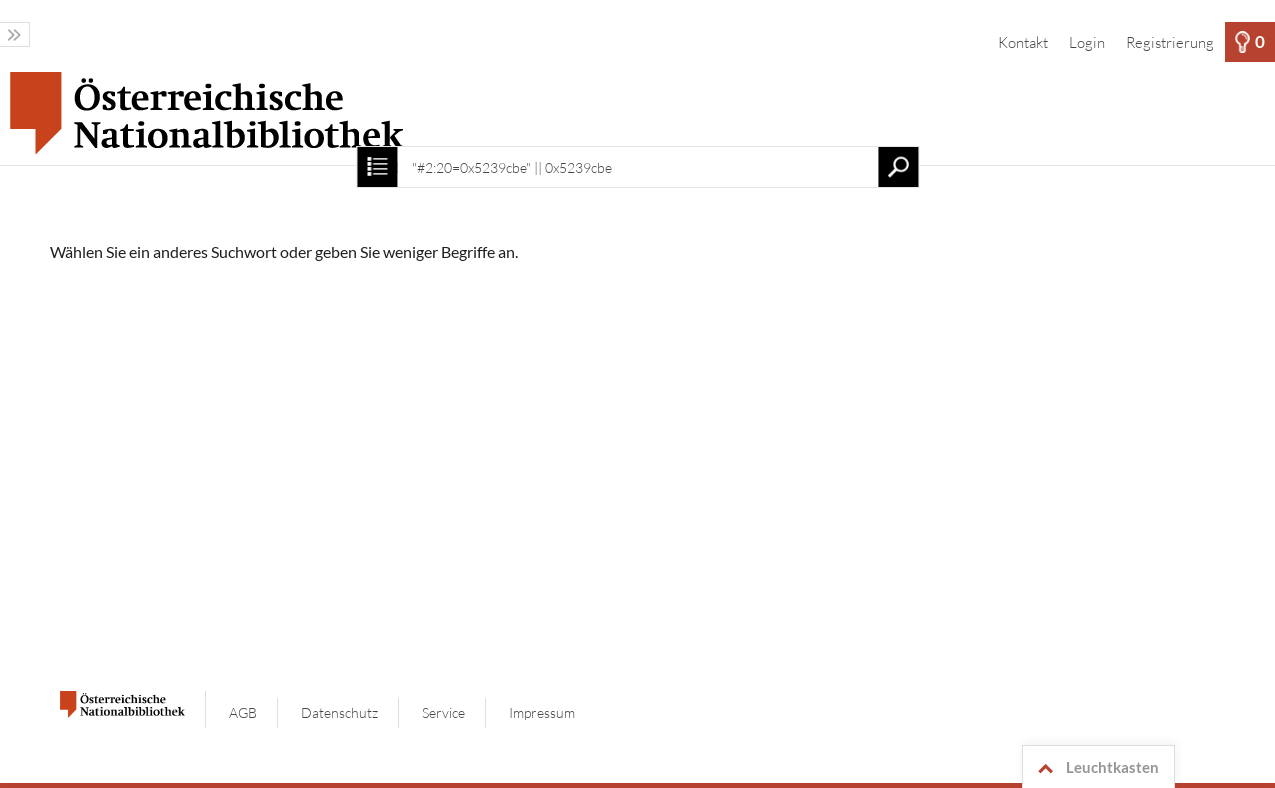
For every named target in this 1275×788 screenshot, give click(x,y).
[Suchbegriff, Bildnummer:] (637, 167)
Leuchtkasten (1095, 768)
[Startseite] (637, 113)
